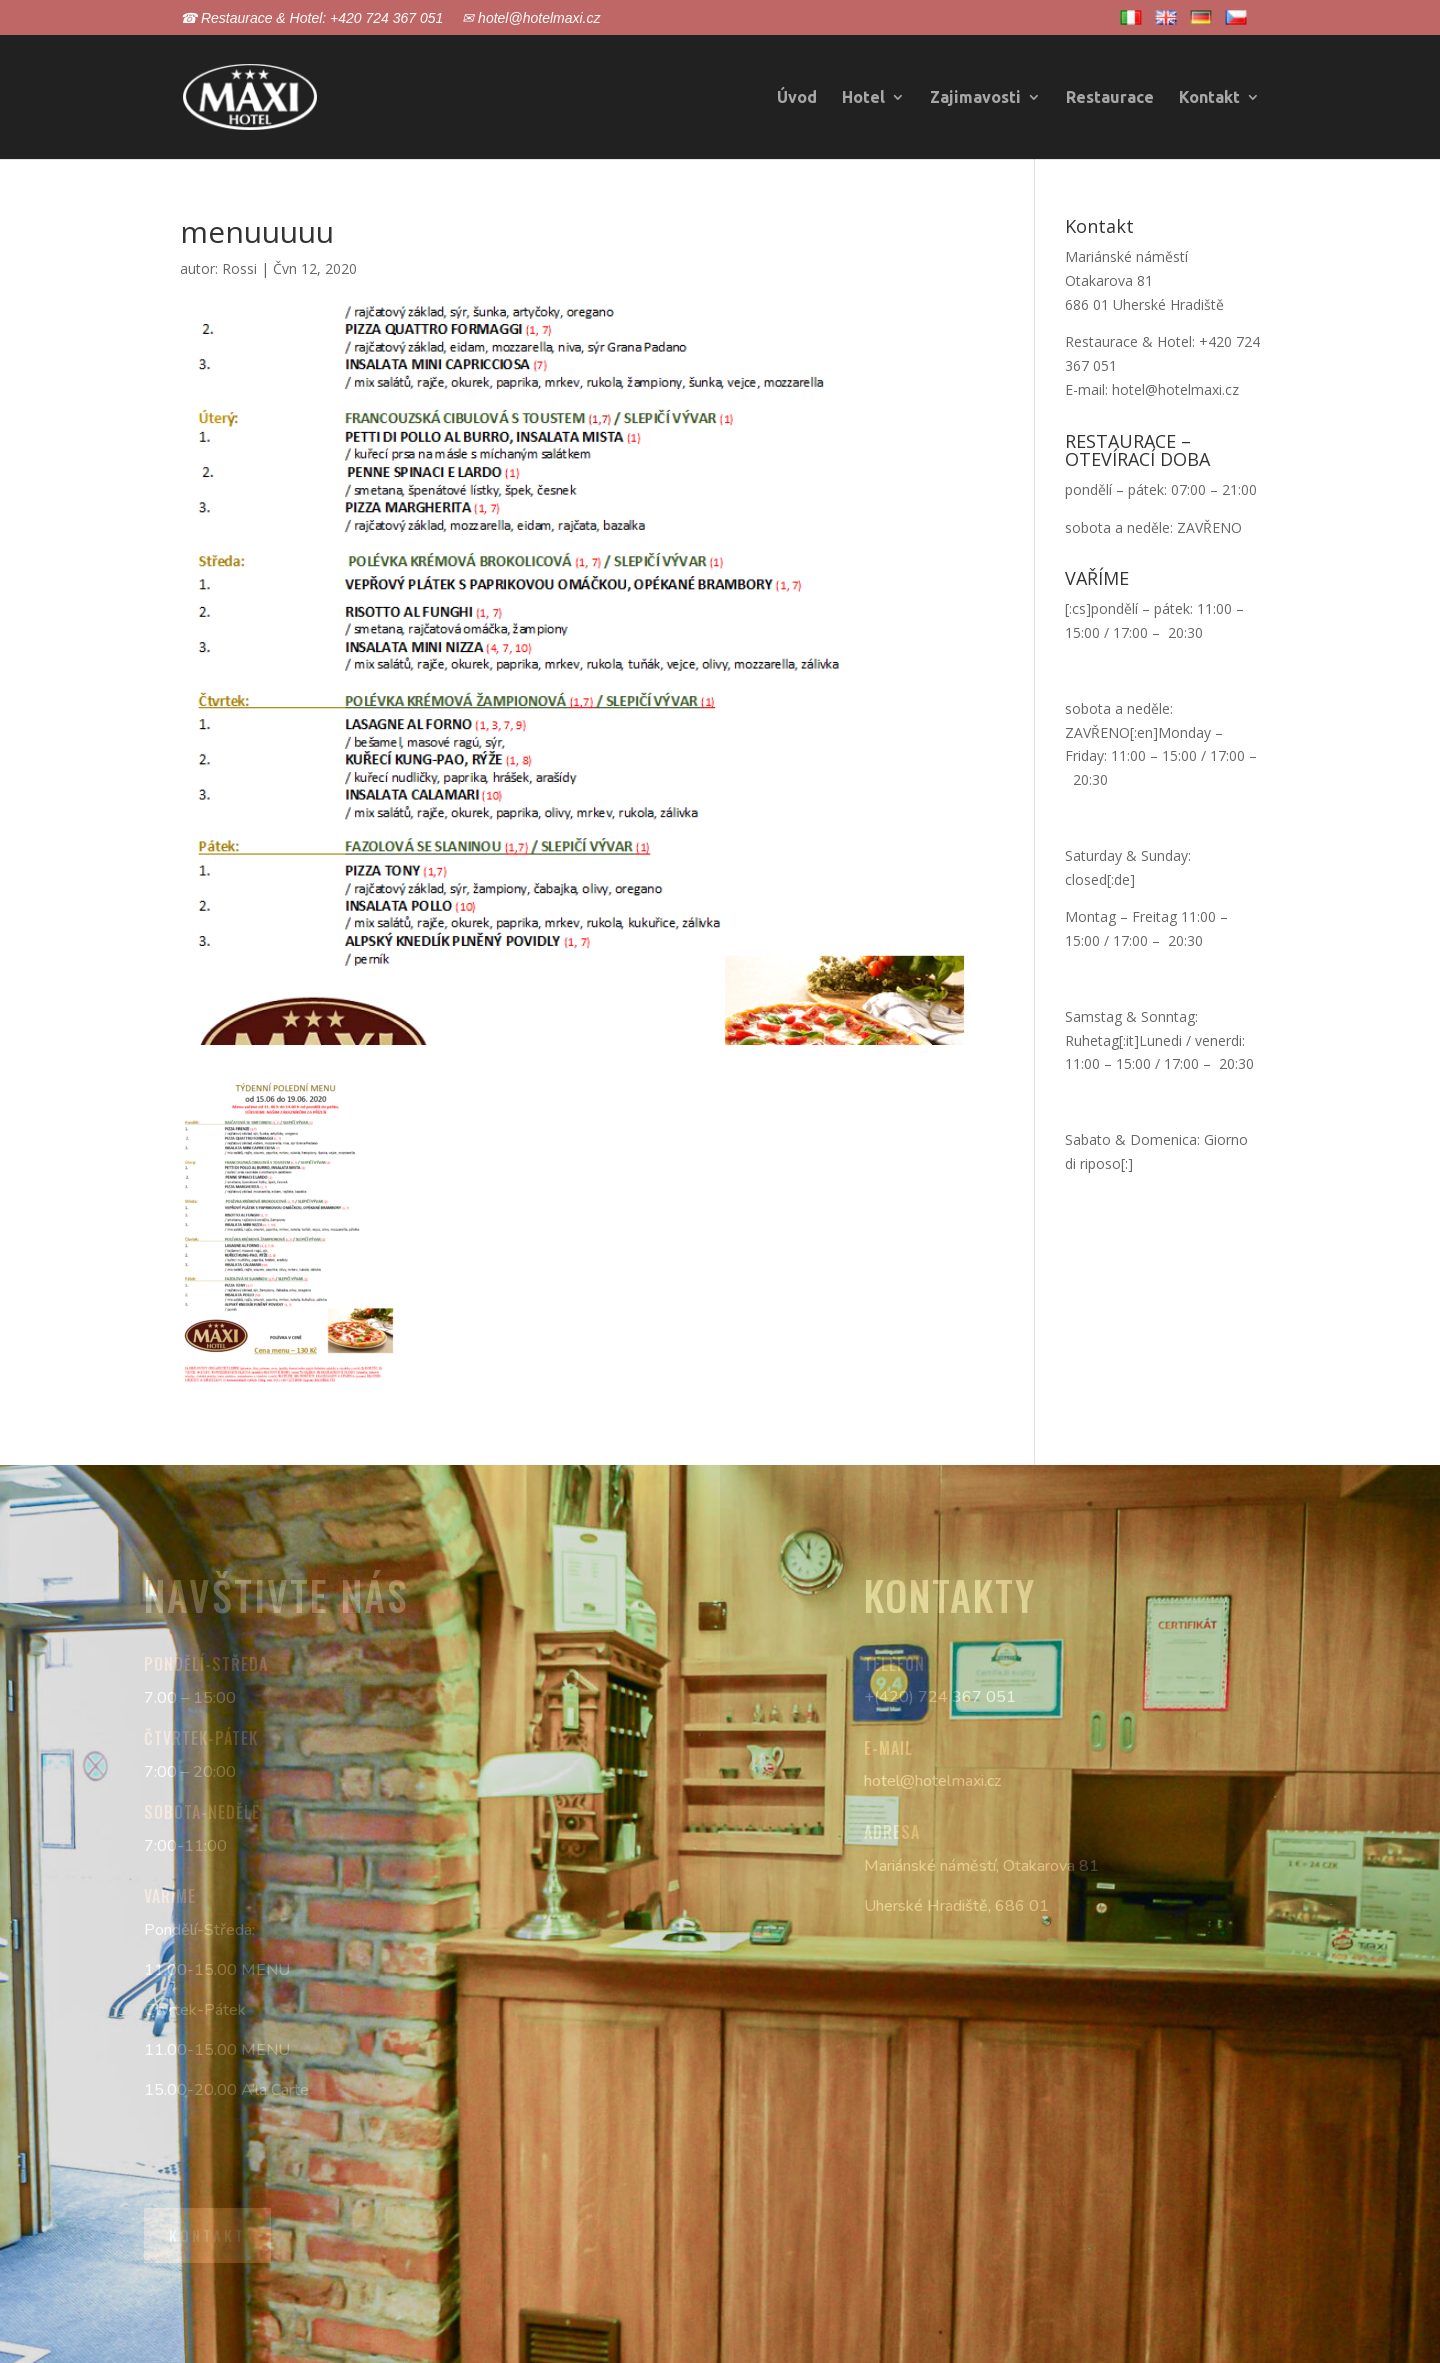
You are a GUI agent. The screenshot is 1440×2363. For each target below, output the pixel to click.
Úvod (797, 98)
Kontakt (1209, 98)
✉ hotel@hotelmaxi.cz (531, 18)
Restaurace (1110, 98)
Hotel (863, 98)
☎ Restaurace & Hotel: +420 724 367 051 (311, 18)
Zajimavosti (975, 98)
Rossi (239, 268)
